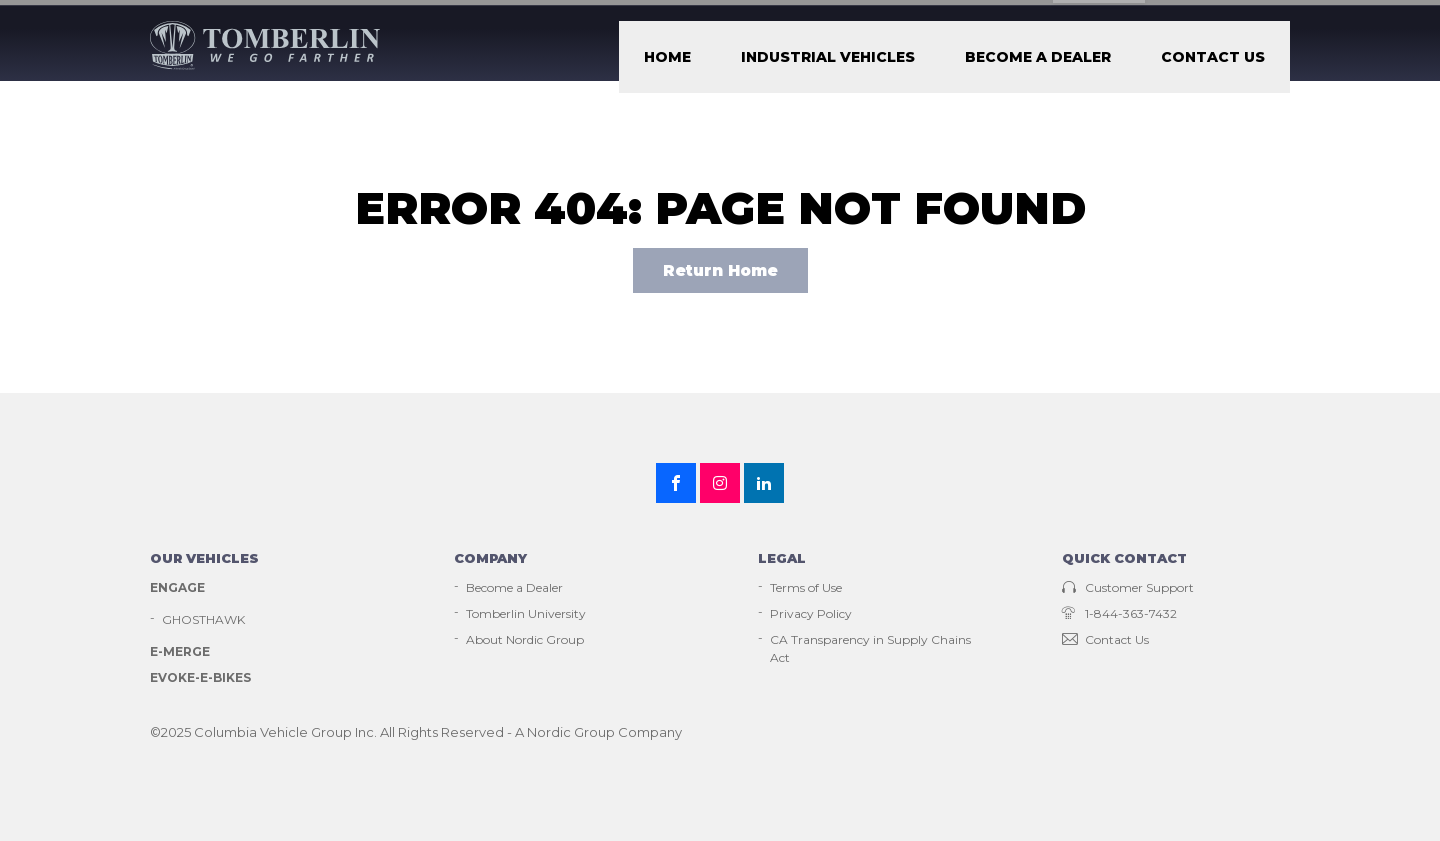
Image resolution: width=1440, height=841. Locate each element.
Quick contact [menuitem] (1124, 587)
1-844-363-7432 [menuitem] (1119, 641)
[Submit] (1277, 17)
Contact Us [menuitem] (1105, 667)
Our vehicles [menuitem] (204, 587)
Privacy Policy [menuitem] (811, 641)
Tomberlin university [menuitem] (1172, 17)
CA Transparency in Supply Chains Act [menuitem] (870, 676)
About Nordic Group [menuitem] (525, 667)
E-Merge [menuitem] (180, 679)
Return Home (720, 298)
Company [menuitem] (490, 587)
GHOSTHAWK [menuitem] (203, 647)
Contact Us (1240, 70)
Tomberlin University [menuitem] (526, 641)
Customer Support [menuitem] (876, 17)
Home (865, 70)
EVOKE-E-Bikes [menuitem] (200, 705)
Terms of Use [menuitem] (806, 615)
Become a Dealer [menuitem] (514, 615)
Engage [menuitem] (177, 615)
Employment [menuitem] (1021, 17)
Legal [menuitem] (782, 587)
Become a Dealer (1121, 70)
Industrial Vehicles (972, 70)
